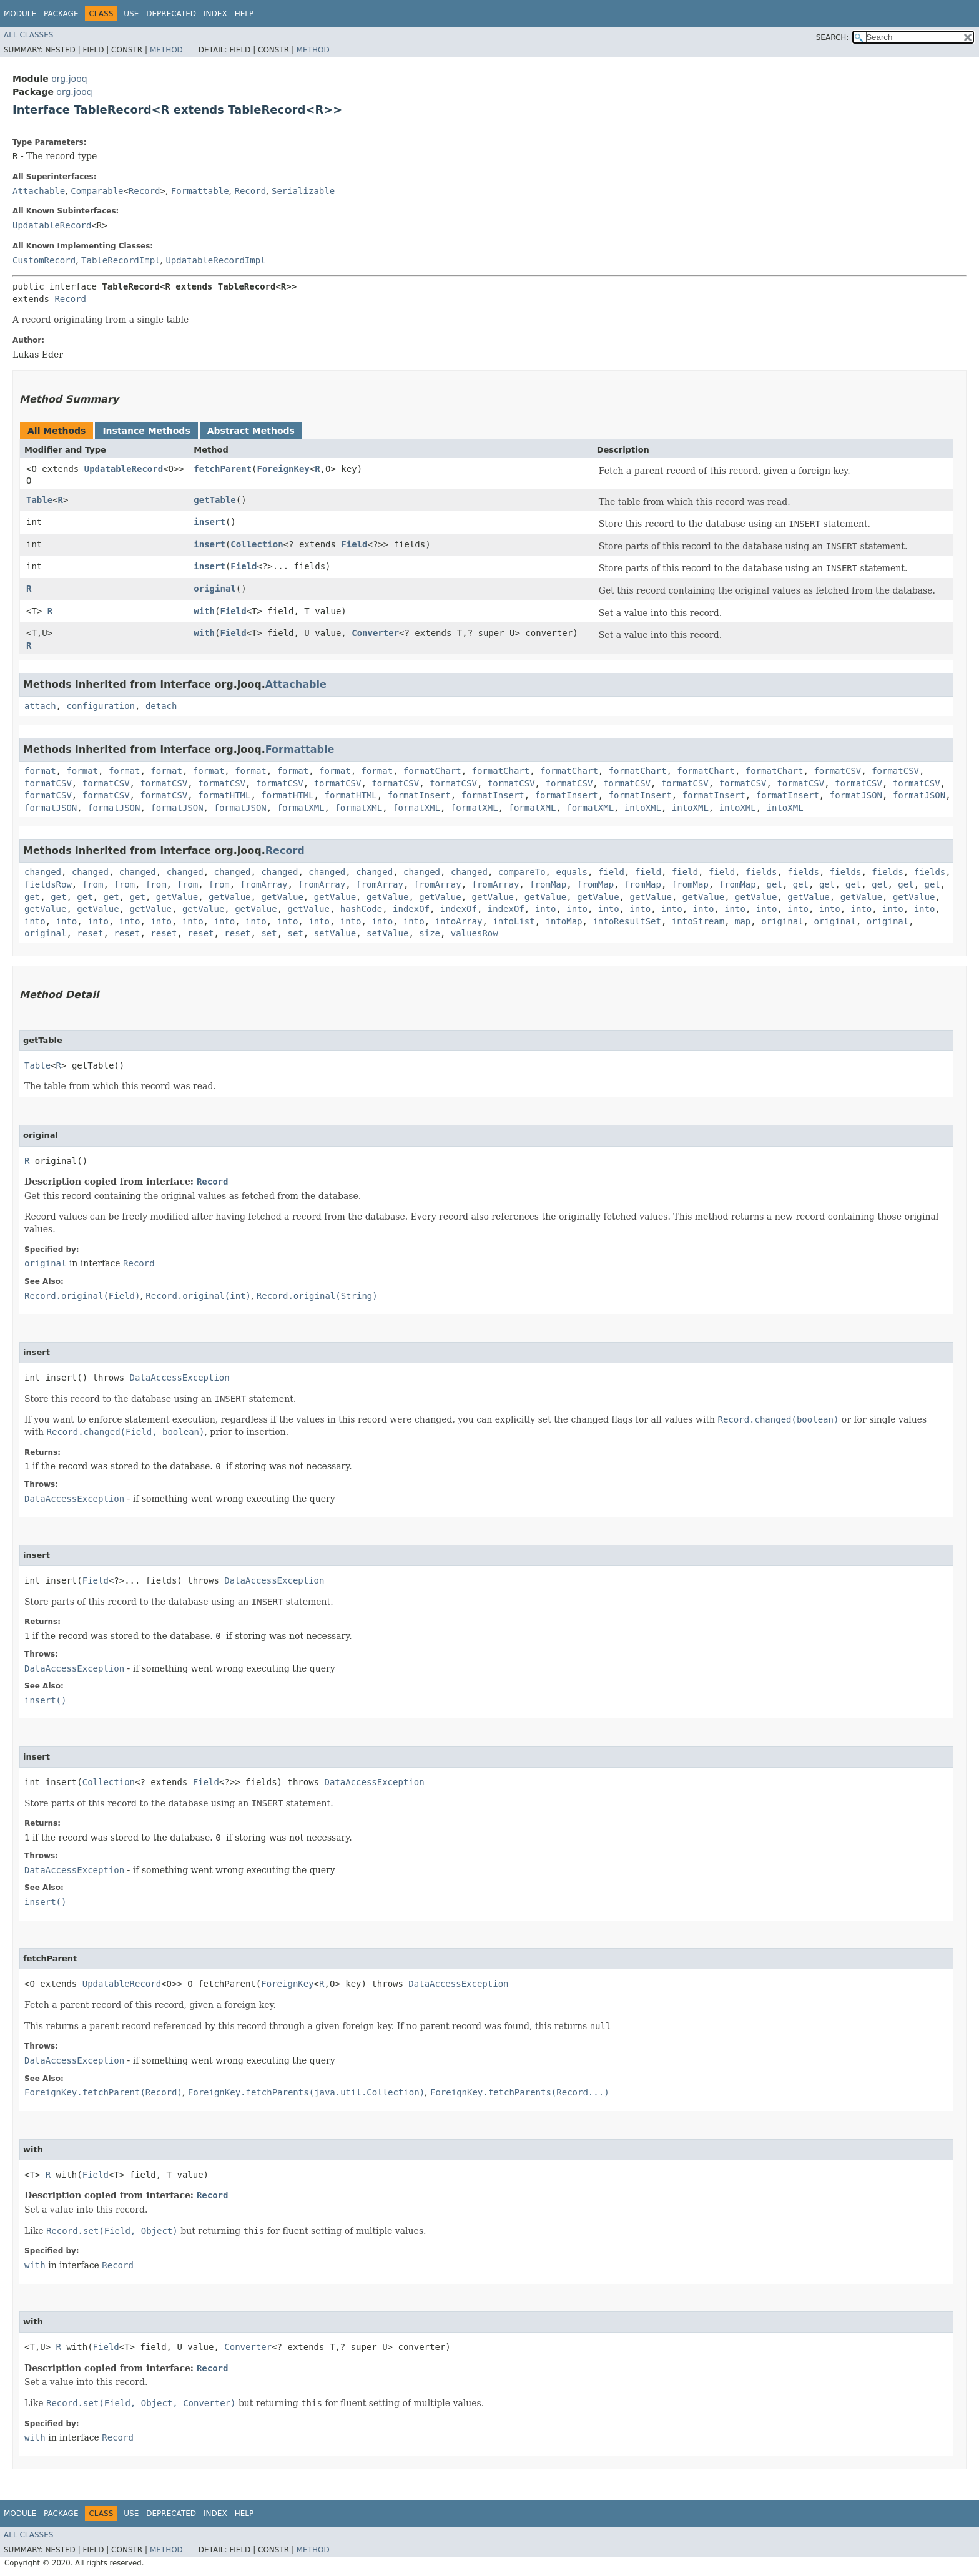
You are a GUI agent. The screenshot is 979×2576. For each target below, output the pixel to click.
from (93, 884)
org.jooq (69, 79)
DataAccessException (180, 1378)
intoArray (459, 921)
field (611, 872)
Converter (375, 633)
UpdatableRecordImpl (215, 260)
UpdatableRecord (51, 225)
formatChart (432, 771)
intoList (513, 921)
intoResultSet (627, 921)
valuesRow (474, 933)
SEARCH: (832, 37)
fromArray (264, 884)
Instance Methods (146, 431)
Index (215, 13)
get (774, 884)
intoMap (564, 921)
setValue (335, 933)
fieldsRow (48, 884)
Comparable (97, 191)
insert (209, 522)
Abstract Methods (251, 431)
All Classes (28, 35)
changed (42, 872)
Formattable (200, 191)
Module (20, 13)
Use (131, 13)
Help (244, 13)
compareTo (522, 872)
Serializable (303, 191)
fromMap (547, 884)
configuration (100, 706)
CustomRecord (44, 260)
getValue (177, 897)
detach (161, 706)
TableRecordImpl (120, 260)
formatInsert (419, 795)
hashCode (361, 909)
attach (40, 706)
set (269, 933)
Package (61, 13)
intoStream (698, 921)
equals (572, 872)
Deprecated (171, 13)
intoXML (642, 808)
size (429, 933)
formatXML (301, 808)
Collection (256, 544)
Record (144, 191)
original (214, 589)
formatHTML (224, 795)
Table (39, 500)
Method (166, 50)
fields (761, 872)
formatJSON (856, 795)
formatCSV (837, 771)
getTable (214, 500)
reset (90, 933)
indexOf (411, 909)
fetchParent (223, 469)
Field (354, 544)
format (40, 771)
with (204, 611)
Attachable (38, 191)
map (742, 921)
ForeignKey (283, 469)
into (545, 909)
